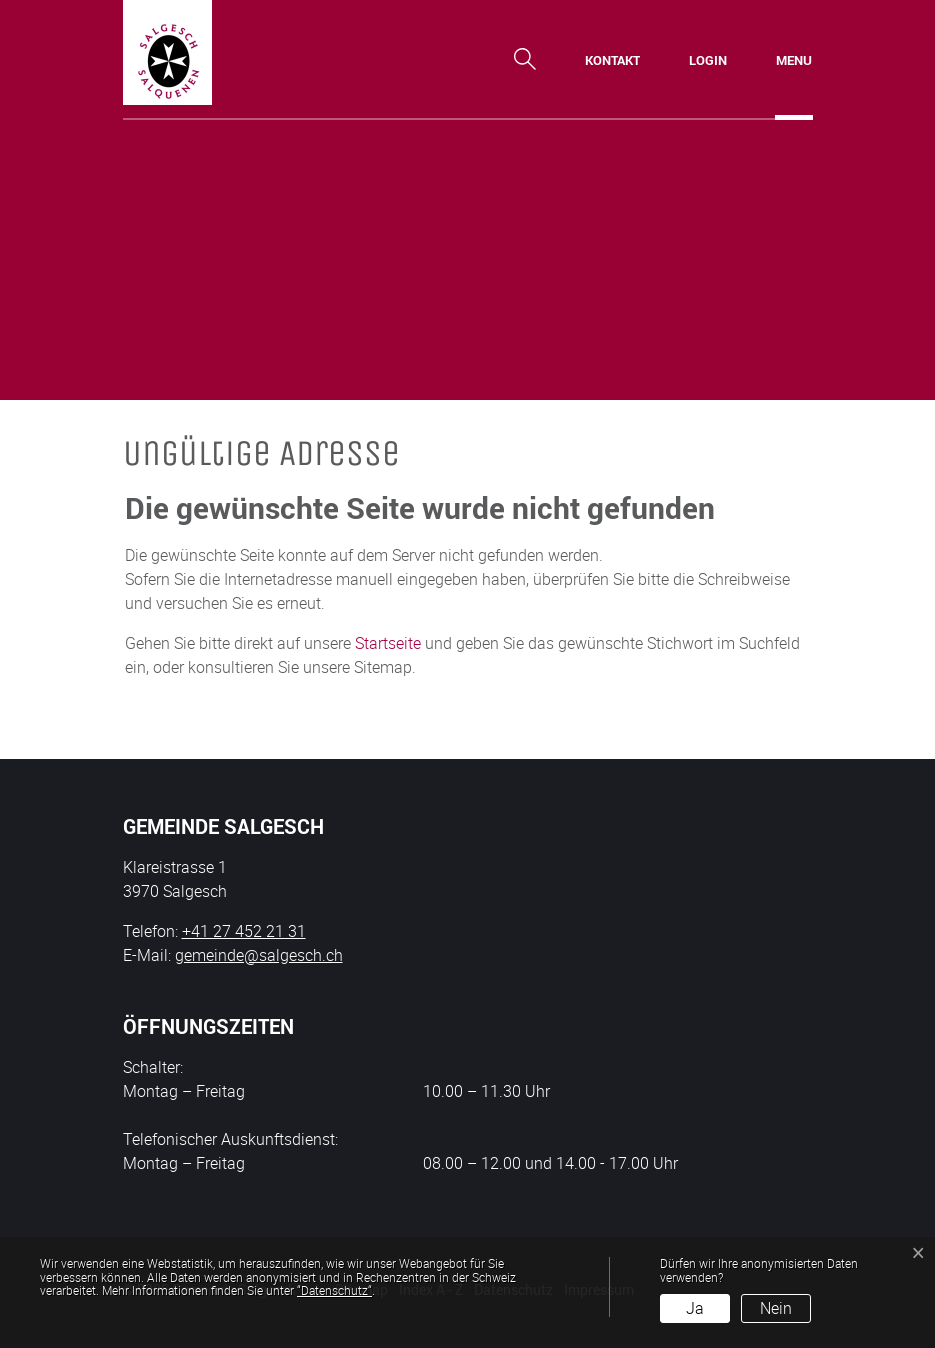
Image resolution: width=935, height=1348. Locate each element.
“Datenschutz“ (334, 1290)
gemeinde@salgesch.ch (259, 955)
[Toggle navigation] (794, 60)
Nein (776, 1308)
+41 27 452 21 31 (244, 931)
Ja (695, 1308)
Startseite (388, 643)
